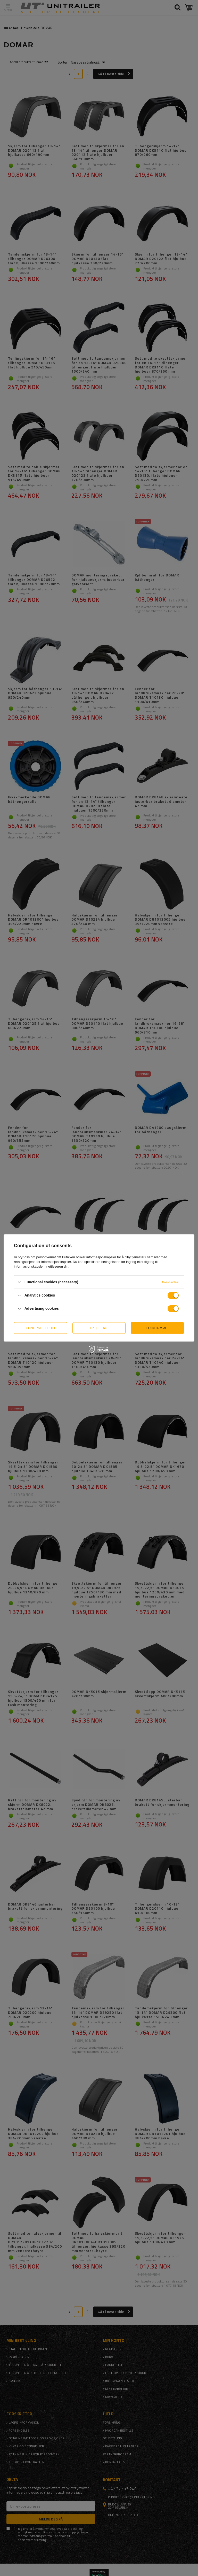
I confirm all (157, 1328)
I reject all (99, 1328)
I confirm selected (40, 1328)
